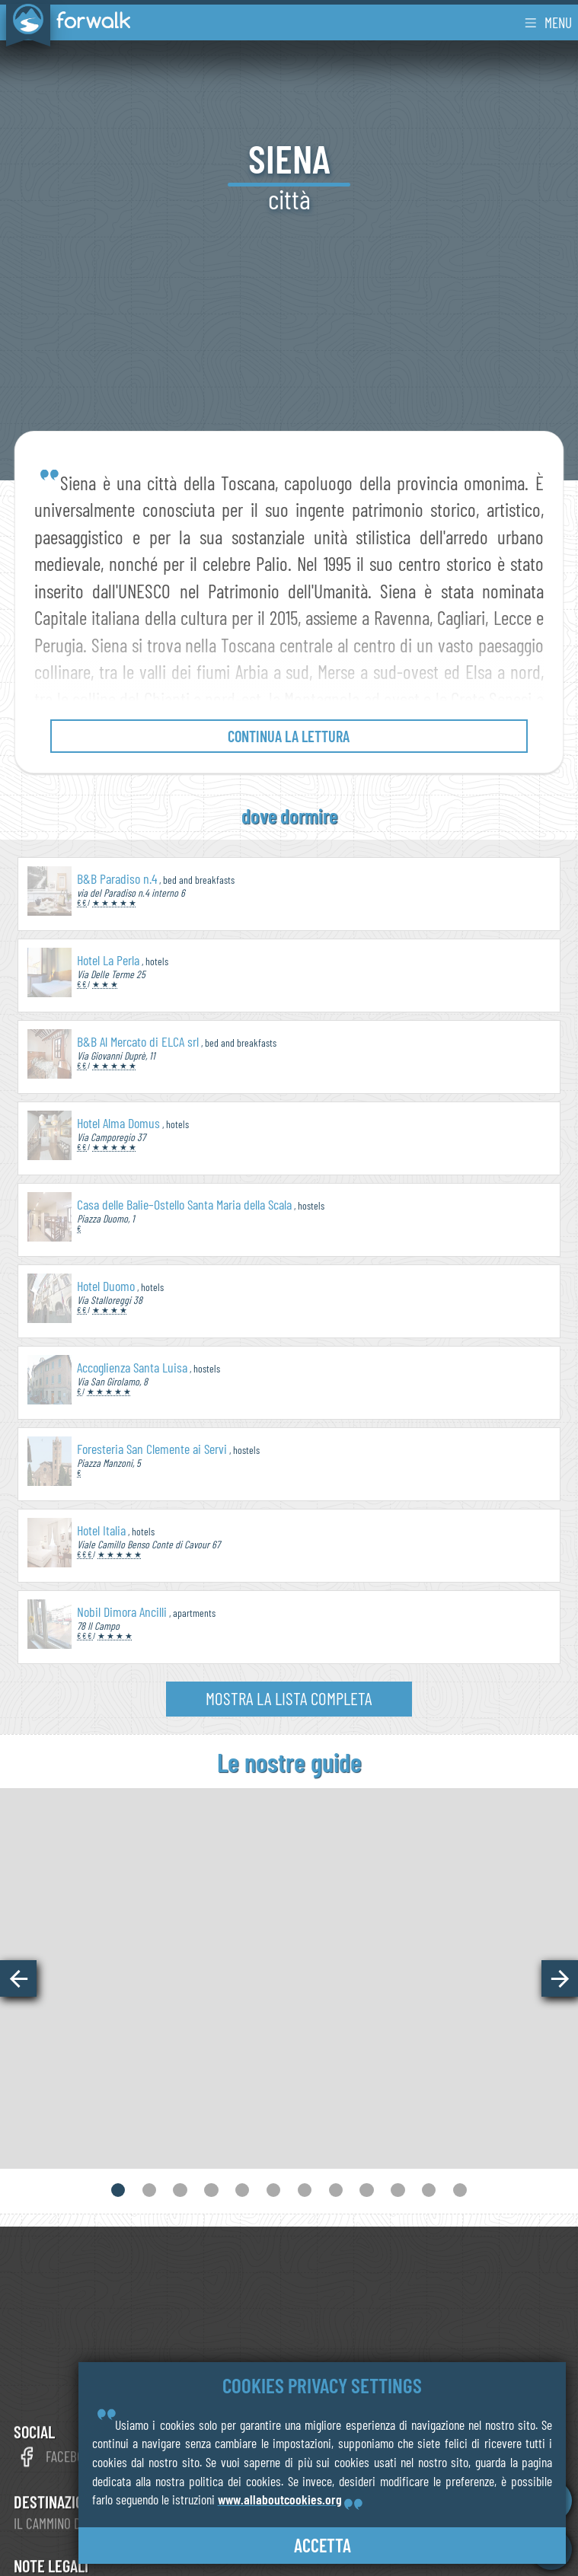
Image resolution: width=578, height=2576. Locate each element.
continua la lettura (289, 736)
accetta (322, 2545)
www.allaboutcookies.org (280, 2499)
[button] (18, 1978)
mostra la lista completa (289, 1698)
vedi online (289, 2063)
